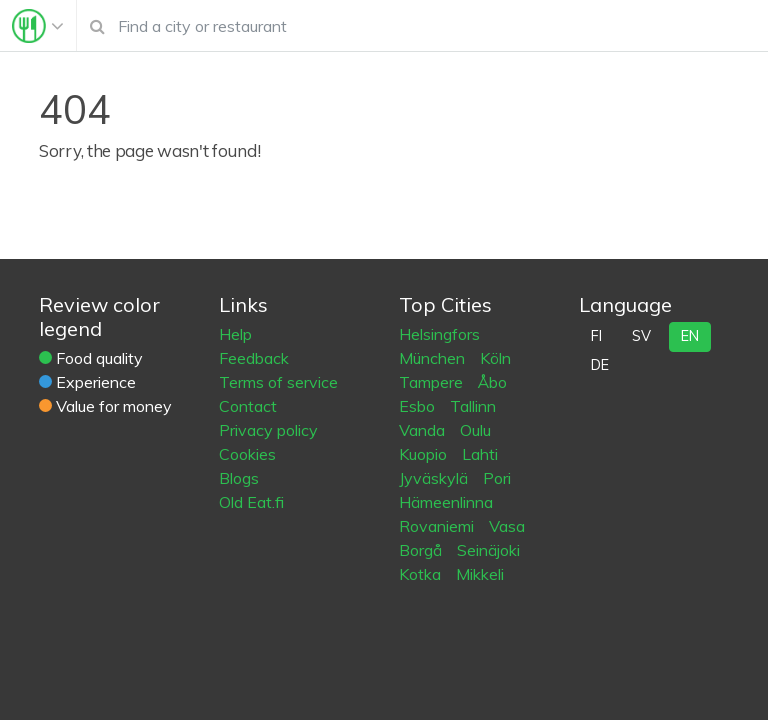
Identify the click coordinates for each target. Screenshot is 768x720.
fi (596, 336)
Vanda (424, 430)
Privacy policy (268, 430)
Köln (495, 358)
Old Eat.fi (251, 502)
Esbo (419, 406)
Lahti (480, 454)
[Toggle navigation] (38, 26)
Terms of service (278, 382)
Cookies (247, 454)
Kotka (422, 574)
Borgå (422, 550)
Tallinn (473, 406)
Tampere (433, 382)
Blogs (239, 478)
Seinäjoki (488, 550)
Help (235, 334)
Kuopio (425, 454)
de (600, 365)
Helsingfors (439, 334)
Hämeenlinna (446, 502)
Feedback (254, 358)
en (690, 336)
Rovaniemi (438, 526)
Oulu (475, 430)
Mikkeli (480, 574)
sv (641, 336)
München (434, 358)
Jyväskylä (435, 478)
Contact (248, 406)
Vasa (507, 526)
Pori (497, 478)
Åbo (492, 382)
